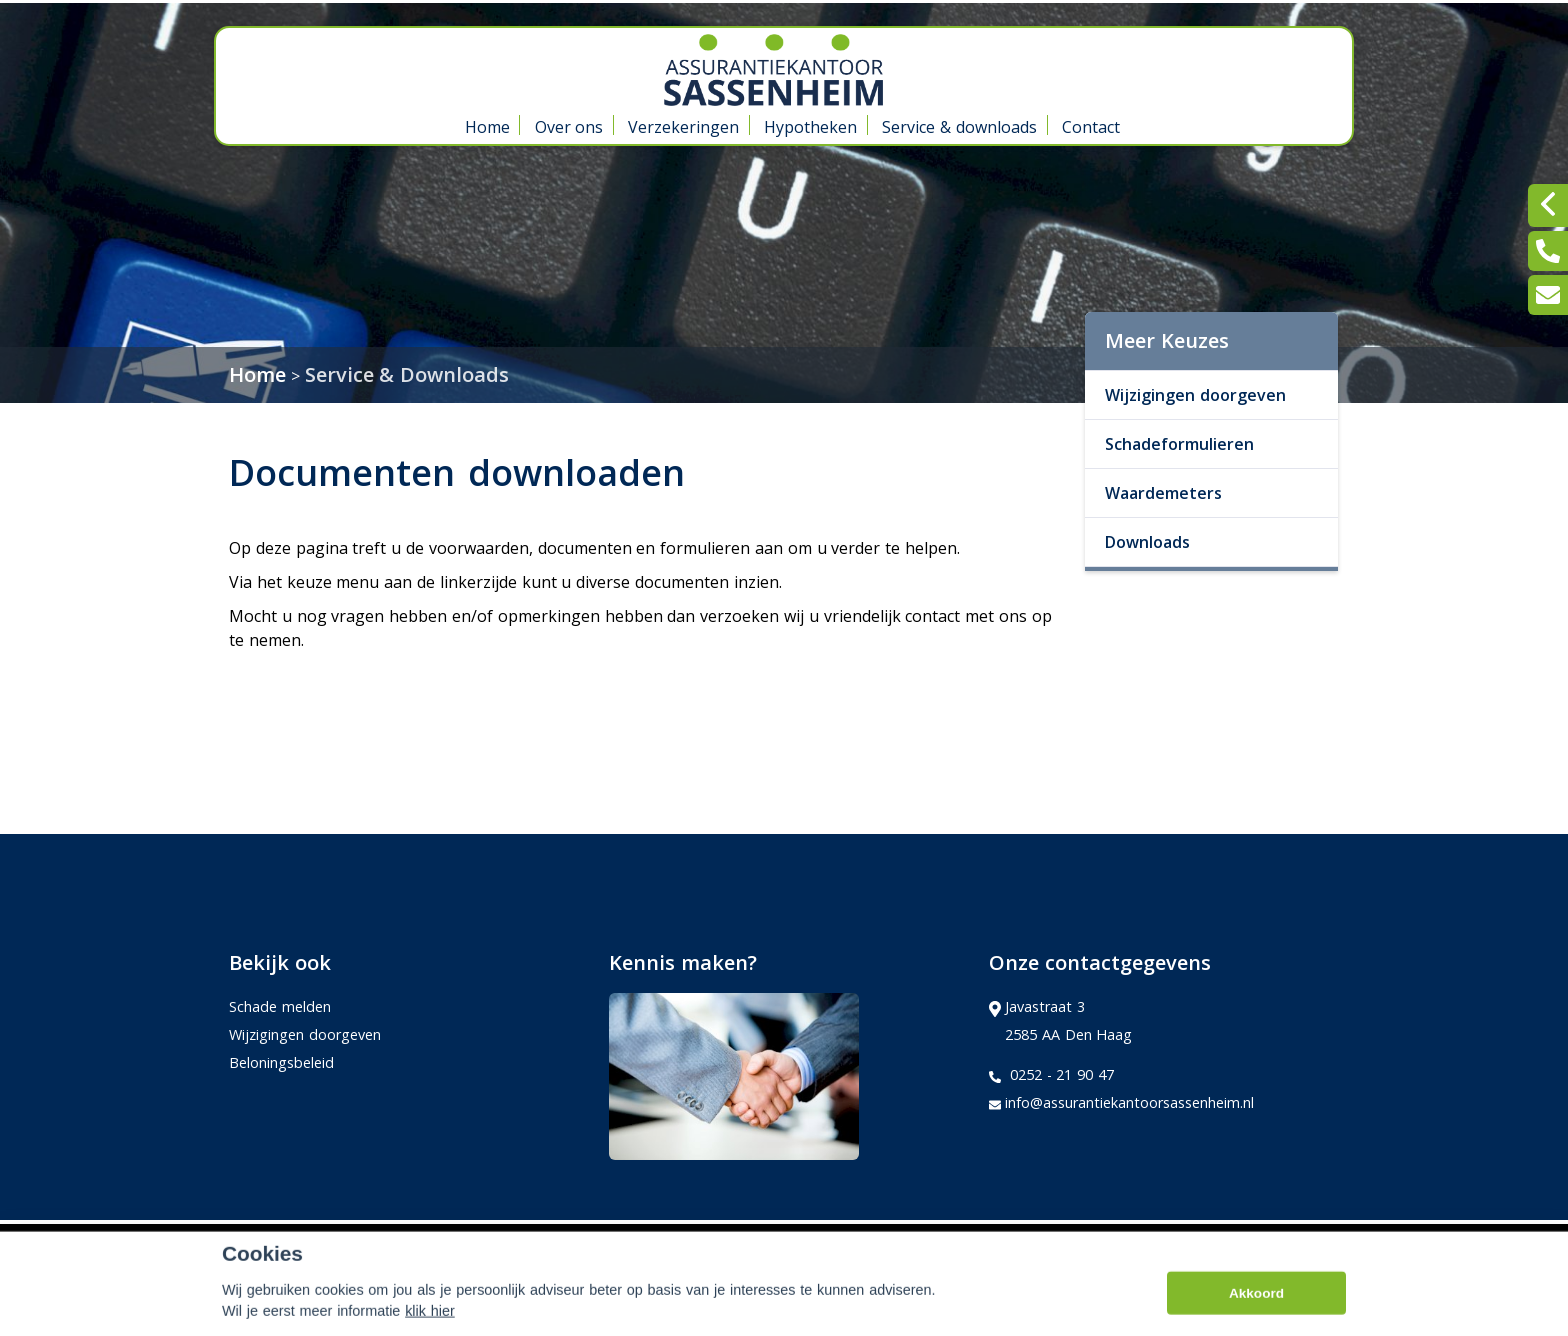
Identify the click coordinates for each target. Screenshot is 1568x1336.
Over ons (569, 127)
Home (487, 127)
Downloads (1147, 542)
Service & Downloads (407, 374)
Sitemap (503, 1242)
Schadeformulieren (1179, 444)
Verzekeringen (683, 127)
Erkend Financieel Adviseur (1238, 1241)
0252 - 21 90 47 (1051, 1075)
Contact (1091, 127)
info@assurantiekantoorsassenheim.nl (1121, 1103)
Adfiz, (1074, 1241)
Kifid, (1117, 1241)
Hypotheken (810, 127)
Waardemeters (1163, 493)
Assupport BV (363, 1242)
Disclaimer (595, 1242)
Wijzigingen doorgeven (1195, 395)
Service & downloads (959, 127)
